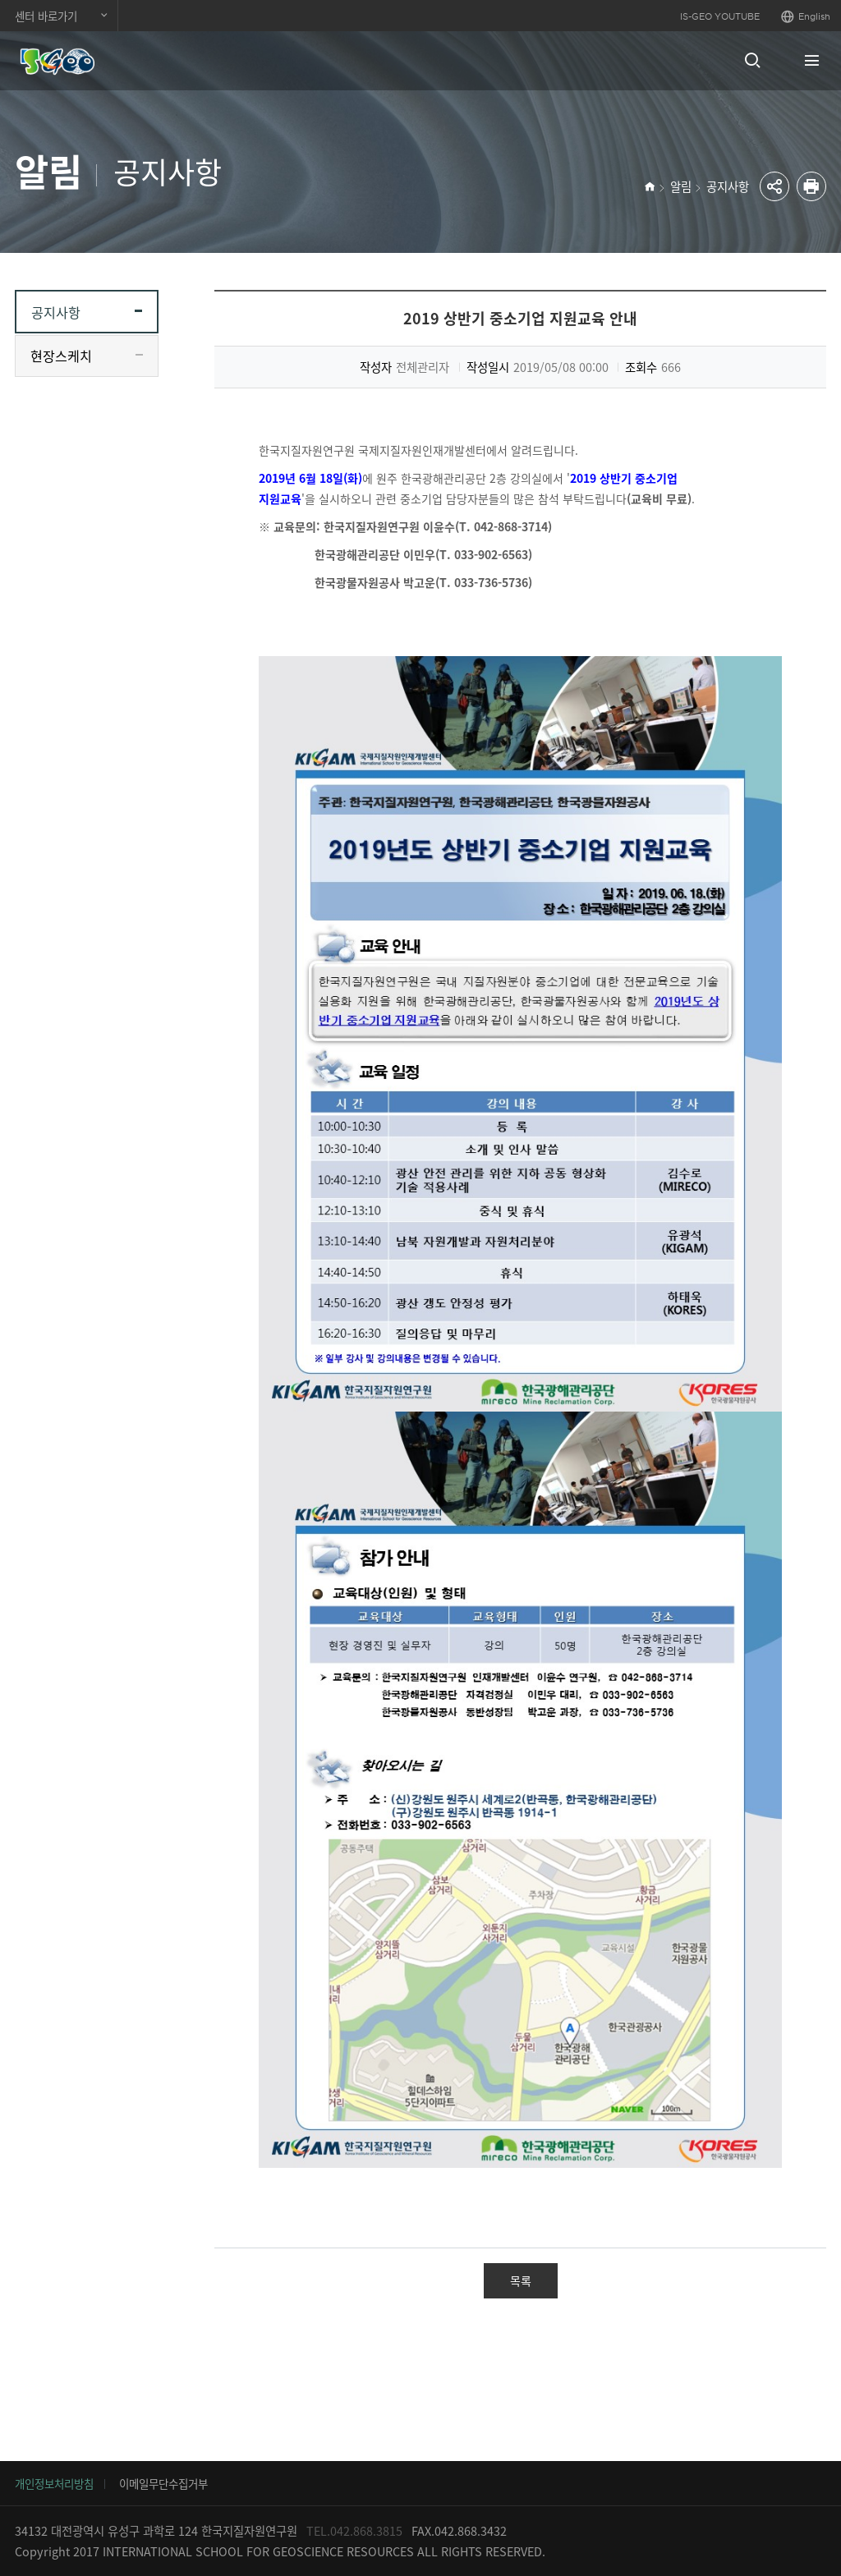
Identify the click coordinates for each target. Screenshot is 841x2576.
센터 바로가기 (46, 15)
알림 (681, 186)
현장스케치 (61, 355)
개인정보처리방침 (54, 2483)
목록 (520, 2280)
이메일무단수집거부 (163, 2483)
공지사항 (727, 186)
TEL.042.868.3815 (354, 2531)
